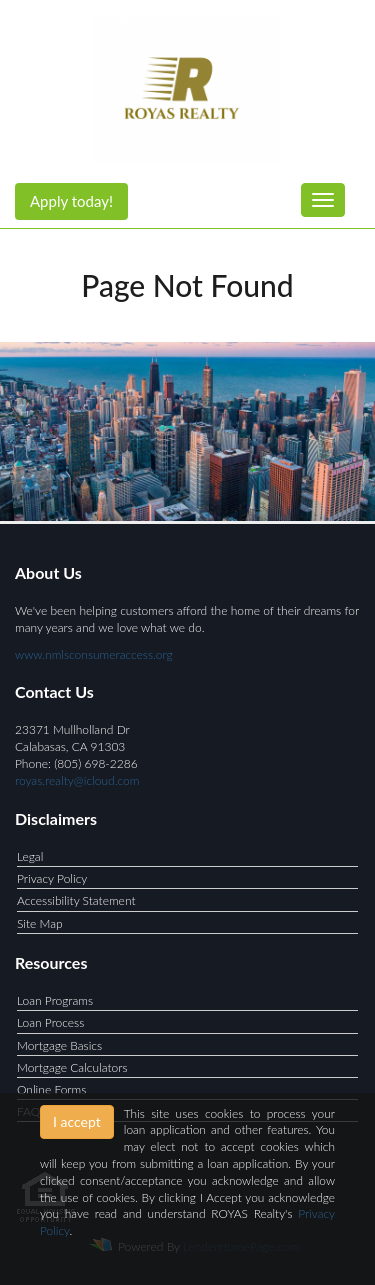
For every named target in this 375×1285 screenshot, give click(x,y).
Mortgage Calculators (72, 1067)
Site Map (40, 923)
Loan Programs (55, 1000)
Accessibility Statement (76, 900)
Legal (30, 856)
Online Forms (51, 1089)
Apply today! (71, 201)
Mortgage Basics (59, 1045)
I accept (77, 1121)
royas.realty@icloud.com (77, 780)
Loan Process (50, 1022)
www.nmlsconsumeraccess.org (94, 654)
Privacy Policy (52, 878)
